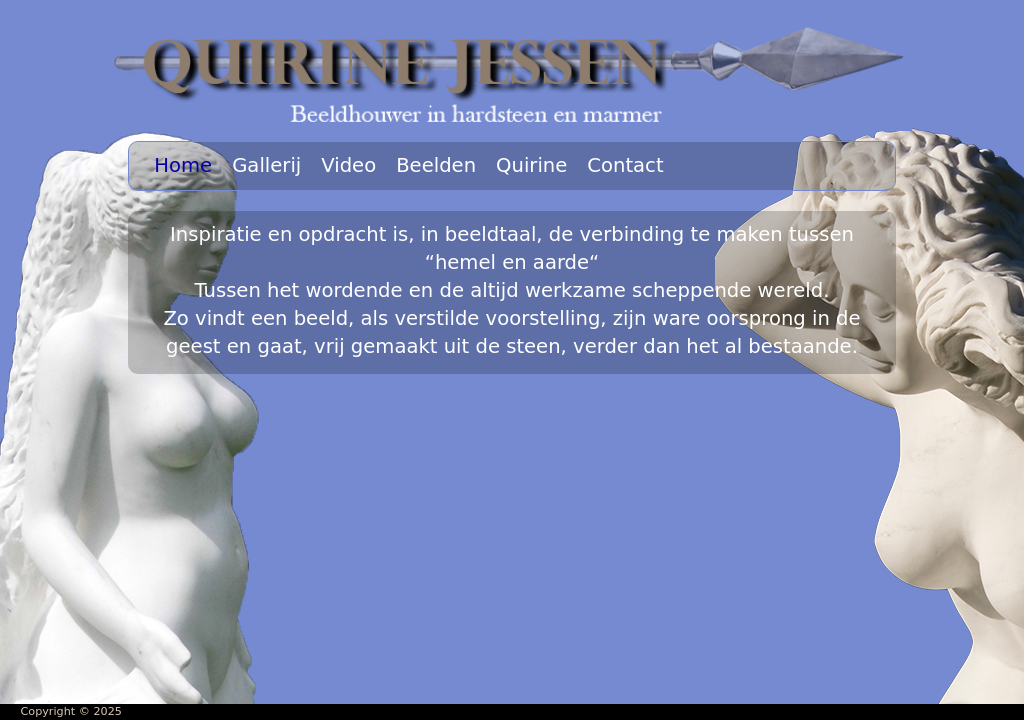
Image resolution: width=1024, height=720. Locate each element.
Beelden (436, 165)
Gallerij (266, 165)
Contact (625, 165)
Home (183, 165)
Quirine (531, 165)
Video (348, 165)
